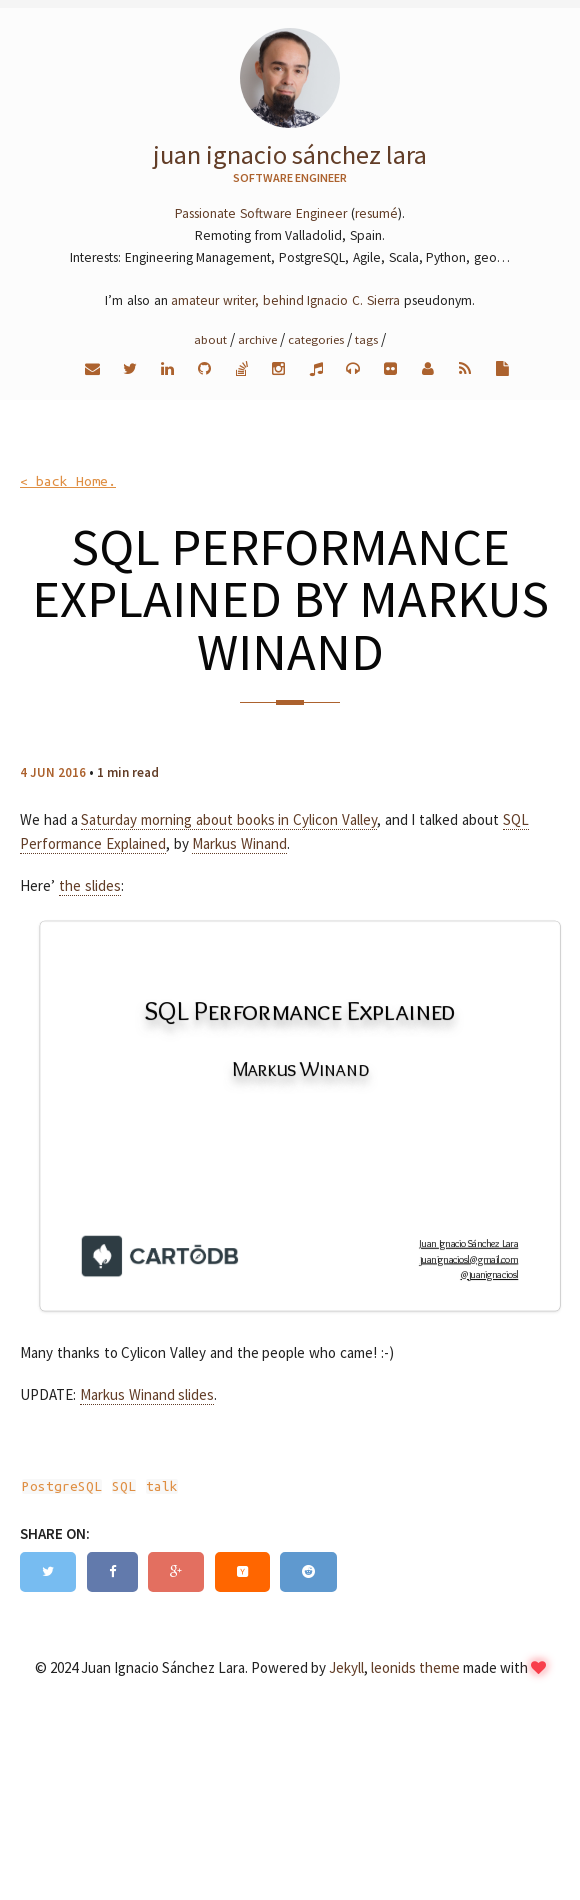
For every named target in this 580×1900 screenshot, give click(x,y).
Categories (316, 339)
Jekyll (346, 1667)
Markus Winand (239, 843)
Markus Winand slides (147, 1394)
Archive (257, 339)
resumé (376, 213)
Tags (366, 339)
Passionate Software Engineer (260, 213)
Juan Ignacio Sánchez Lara (290, 154)
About (210, 339)
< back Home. (68, 481)
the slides (90, 885)
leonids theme (415, 1667)
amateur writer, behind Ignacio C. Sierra (285, 300)
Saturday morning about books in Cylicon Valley (229, 819)
